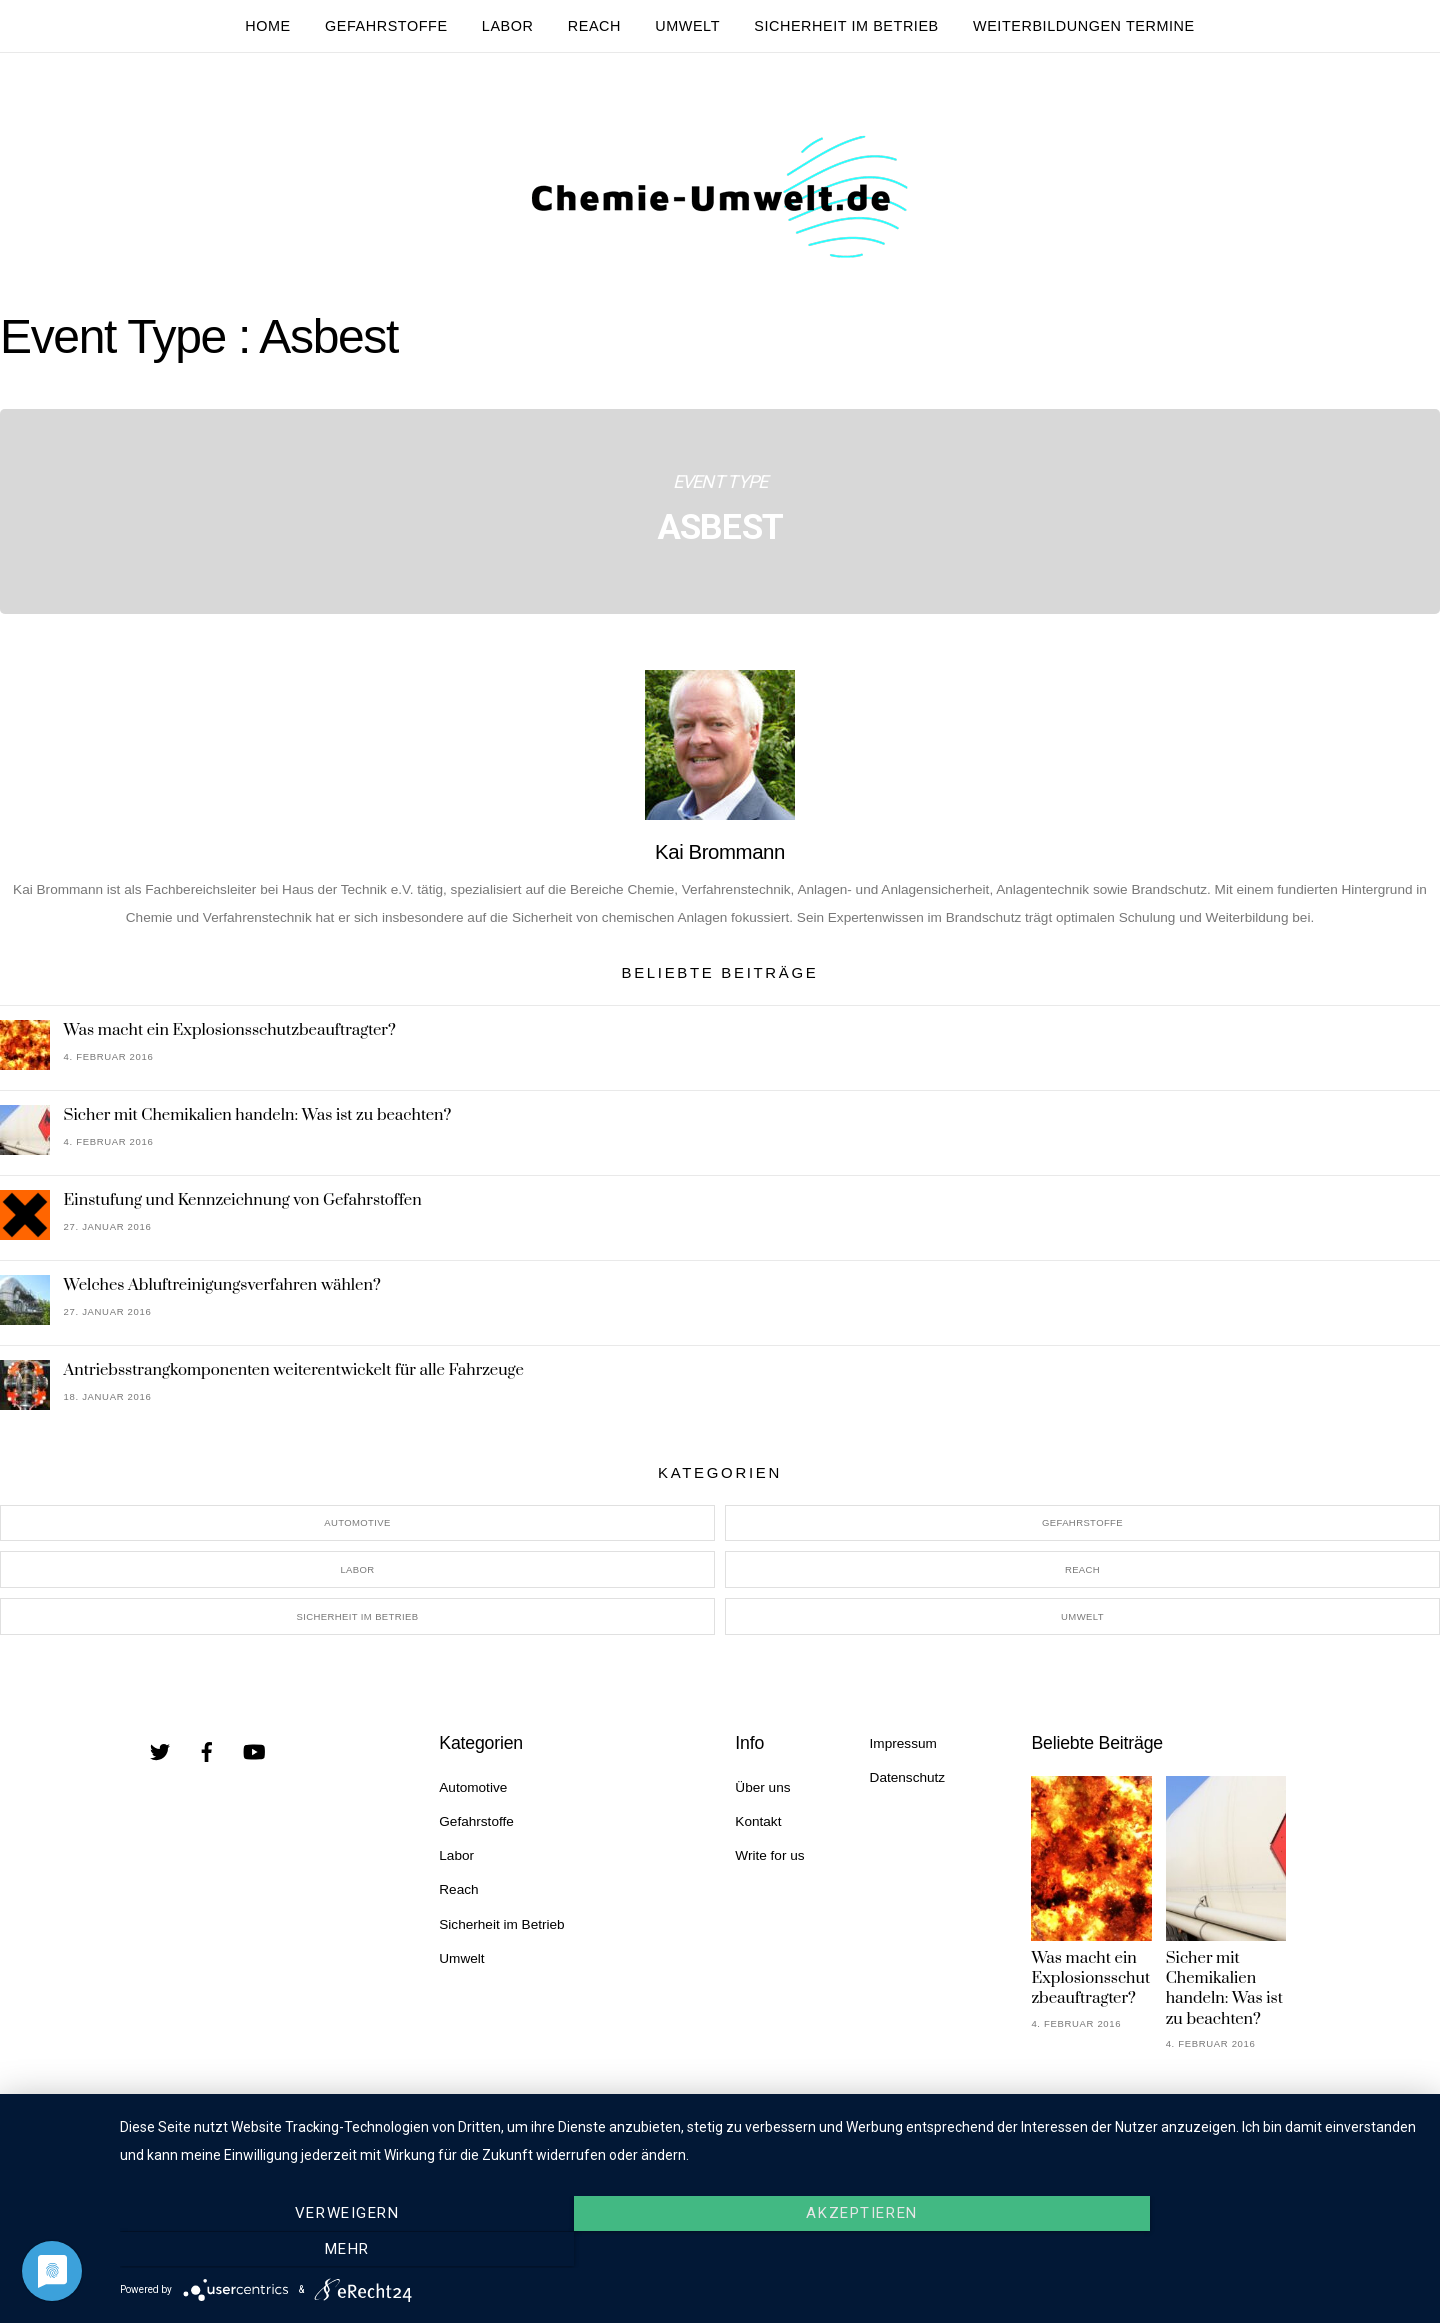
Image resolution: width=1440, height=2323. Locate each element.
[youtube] (254, 1756)
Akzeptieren (769, 2250)
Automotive (357, 1528)
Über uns (762, 1792)
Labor (508, 26)
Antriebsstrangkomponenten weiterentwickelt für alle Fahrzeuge (294, 1375)
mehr (1224, 2250)
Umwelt (687, 26)
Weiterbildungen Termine (1084, 26)
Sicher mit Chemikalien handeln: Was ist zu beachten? (258, 1120)
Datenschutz (908, 1782)
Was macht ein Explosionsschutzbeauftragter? (230, 1035)
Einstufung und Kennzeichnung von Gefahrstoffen (243, 1205)
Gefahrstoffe (386, 26)
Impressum (903, 1748)
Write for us (769, 1861)
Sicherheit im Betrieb (846, 26)
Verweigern (315, 2250)
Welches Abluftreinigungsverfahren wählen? (222, 1290)
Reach (594, 26)
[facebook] (207, 1756)
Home (267, 26)
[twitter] (160, 1756)
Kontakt (758, 1827)
